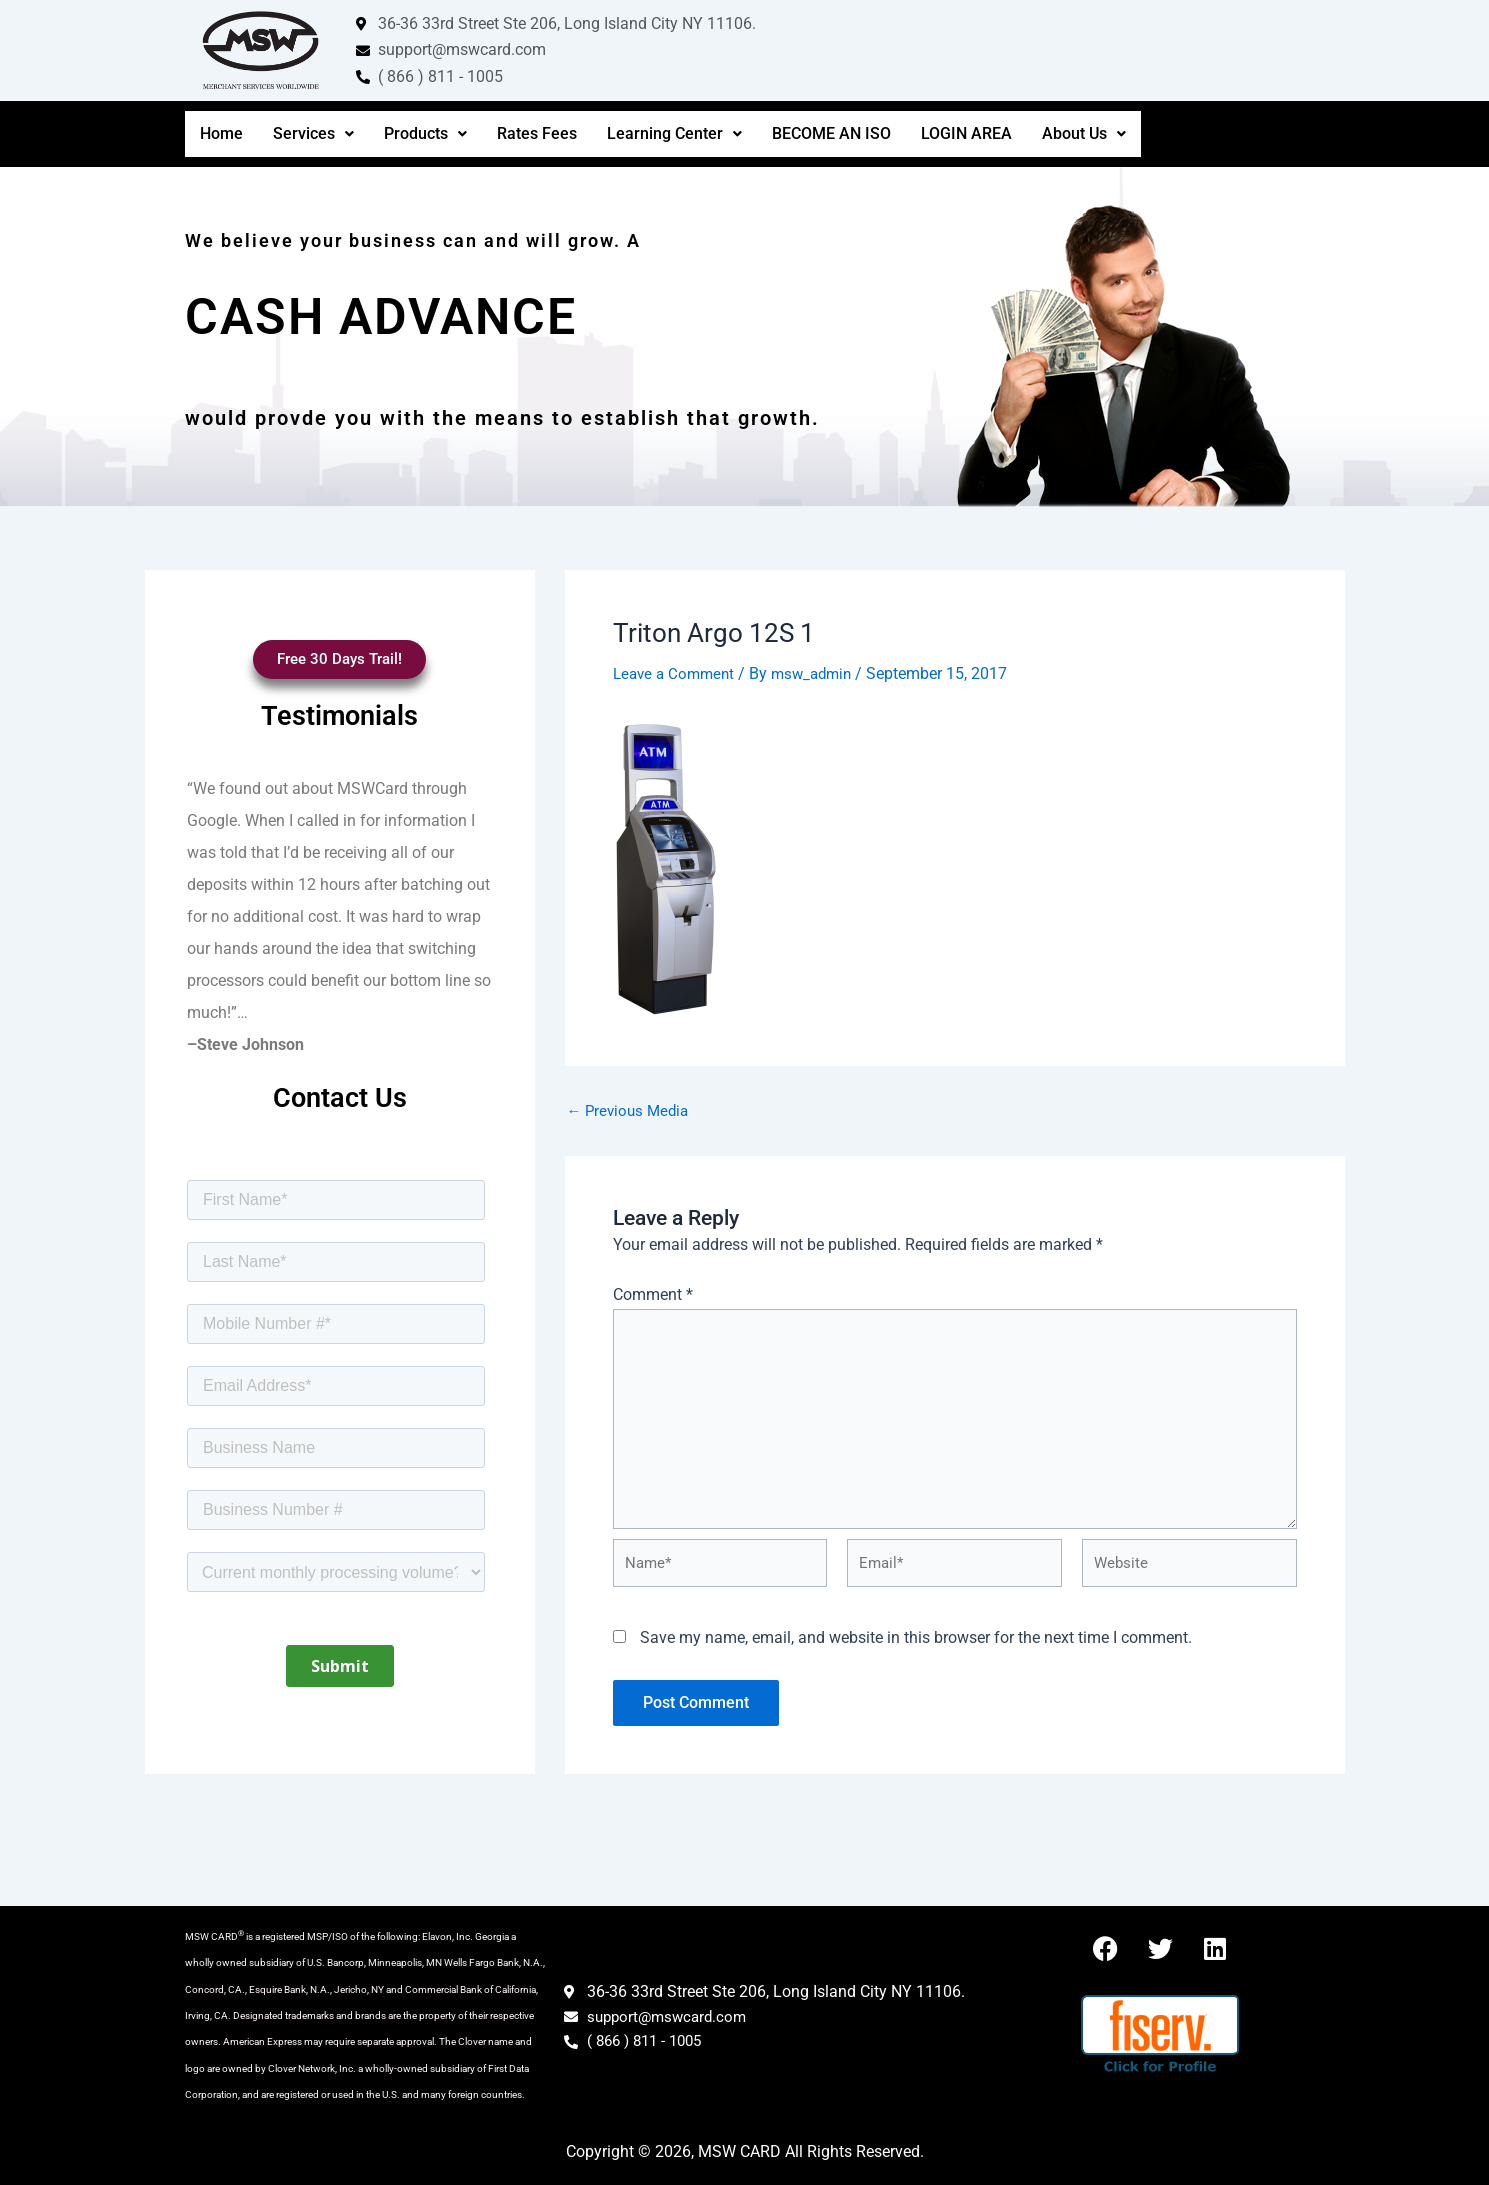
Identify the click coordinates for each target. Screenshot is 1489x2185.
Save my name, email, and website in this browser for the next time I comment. (916, 1658)
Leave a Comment (677, 673)
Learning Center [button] (674, 133)
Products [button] (425, 133)
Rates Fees (537, 133)
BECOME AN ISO (831, 133)
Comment (653, 1294)
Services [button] (313, 133)
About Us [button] (1084, 133)
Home (221, 133)
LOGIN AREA (966, 133)
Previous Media (631, 1110)
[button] (313, 134)
